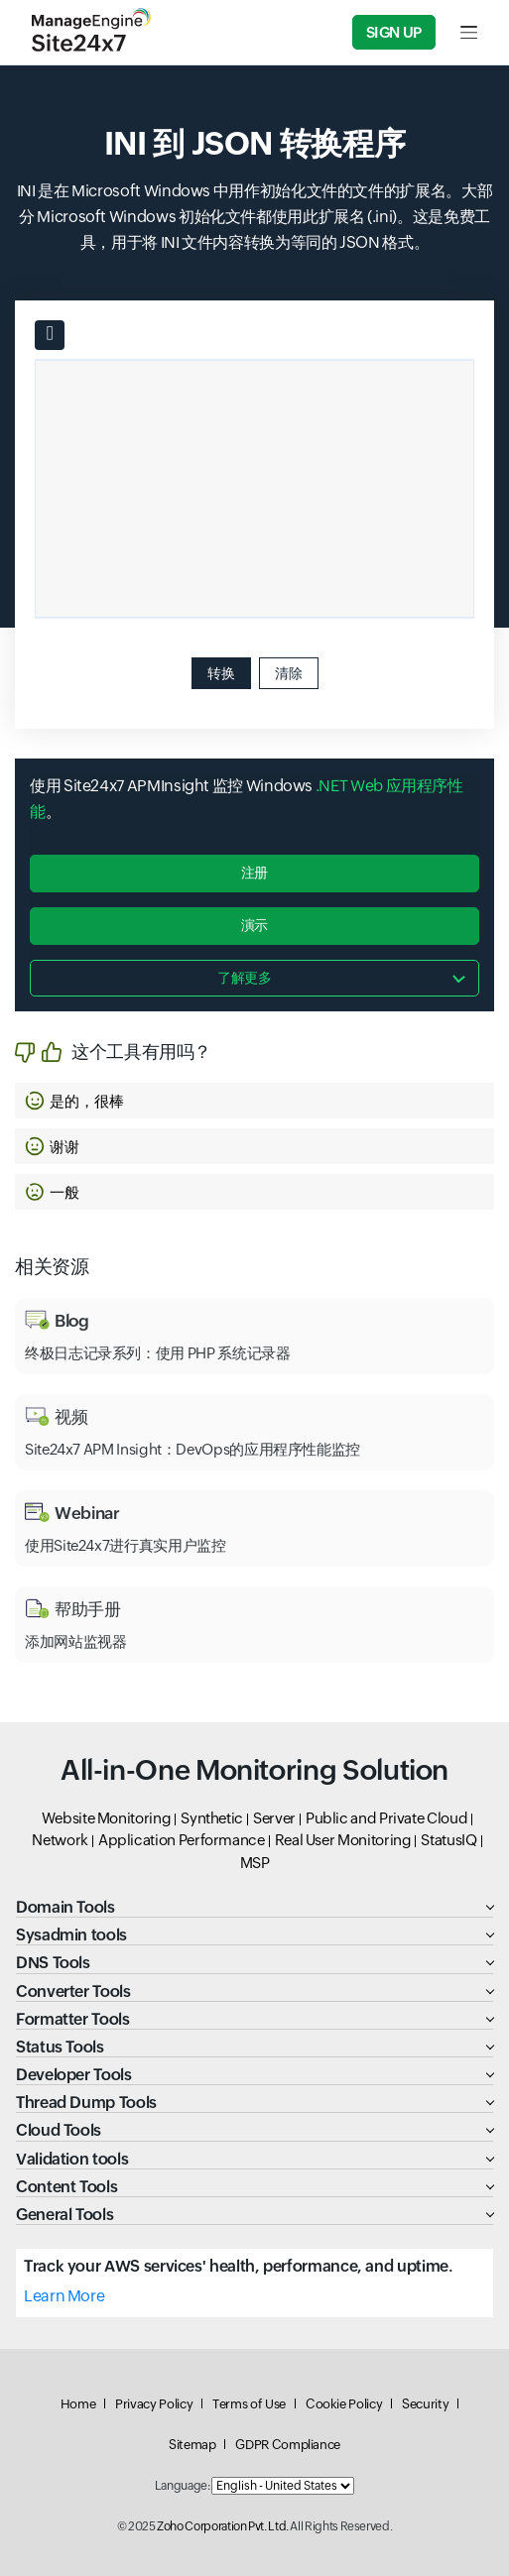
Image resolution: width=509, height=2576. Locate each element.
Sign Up (394, 32)
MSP (255, 1862)
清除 (289, 673)
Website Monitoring (107, 1818)
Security (425, 2404)
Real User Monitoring (343, 1839)
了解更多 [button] (244, 978)
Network (59, 1839)
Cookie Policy (344, 2404)
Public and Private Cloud (386, 1818)
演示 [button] (254, 925)
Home (78, 2404)
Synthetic (212, 1818)
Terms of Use (249, 2404)
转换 (221, 673)
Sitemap (192, 2444)
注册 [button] (254, 872)
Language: (182, 2486)
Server (274, 1818)
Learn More (64, 2295)
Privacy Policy (153, 2404)
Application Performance (181, 1839)
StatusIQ (448, 1839)
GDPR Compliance (287, 2444)
